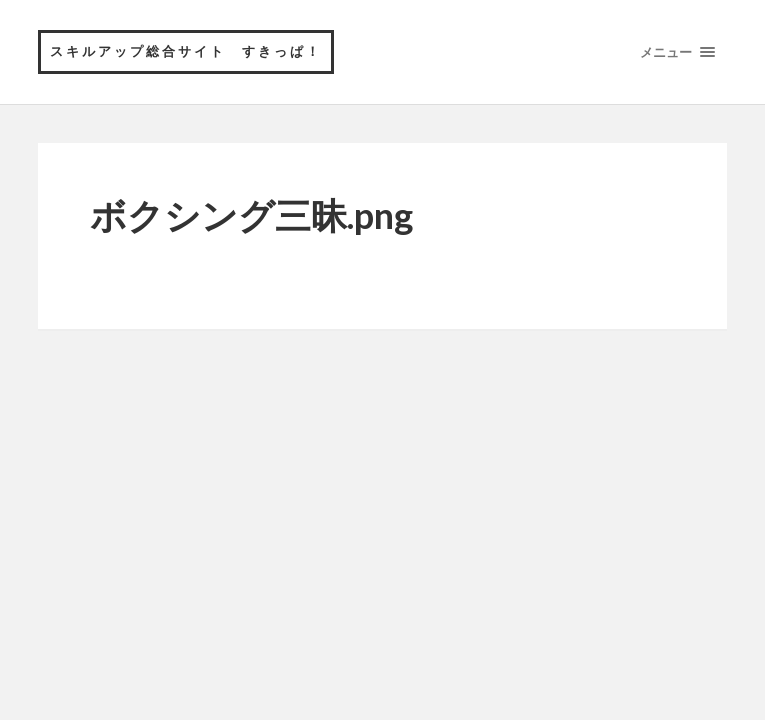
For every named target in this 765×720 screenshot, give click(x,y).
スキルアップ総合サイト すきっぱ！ (186, 51)
